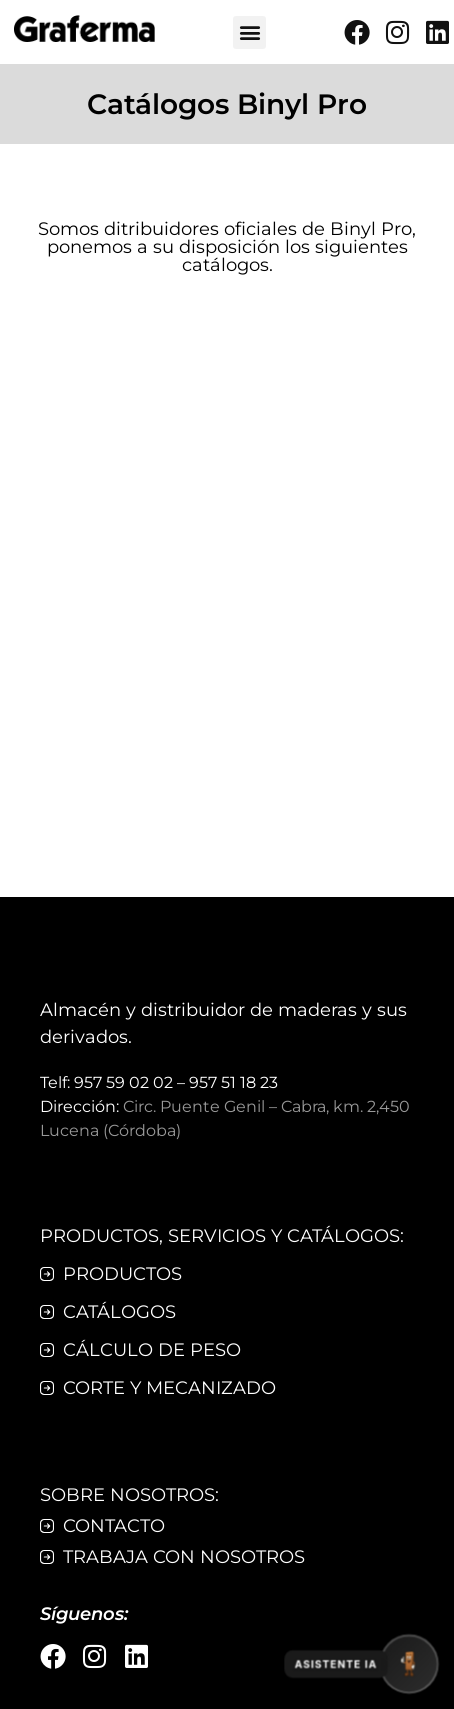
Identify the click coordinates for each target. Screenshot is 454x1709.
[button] (249, 32)
